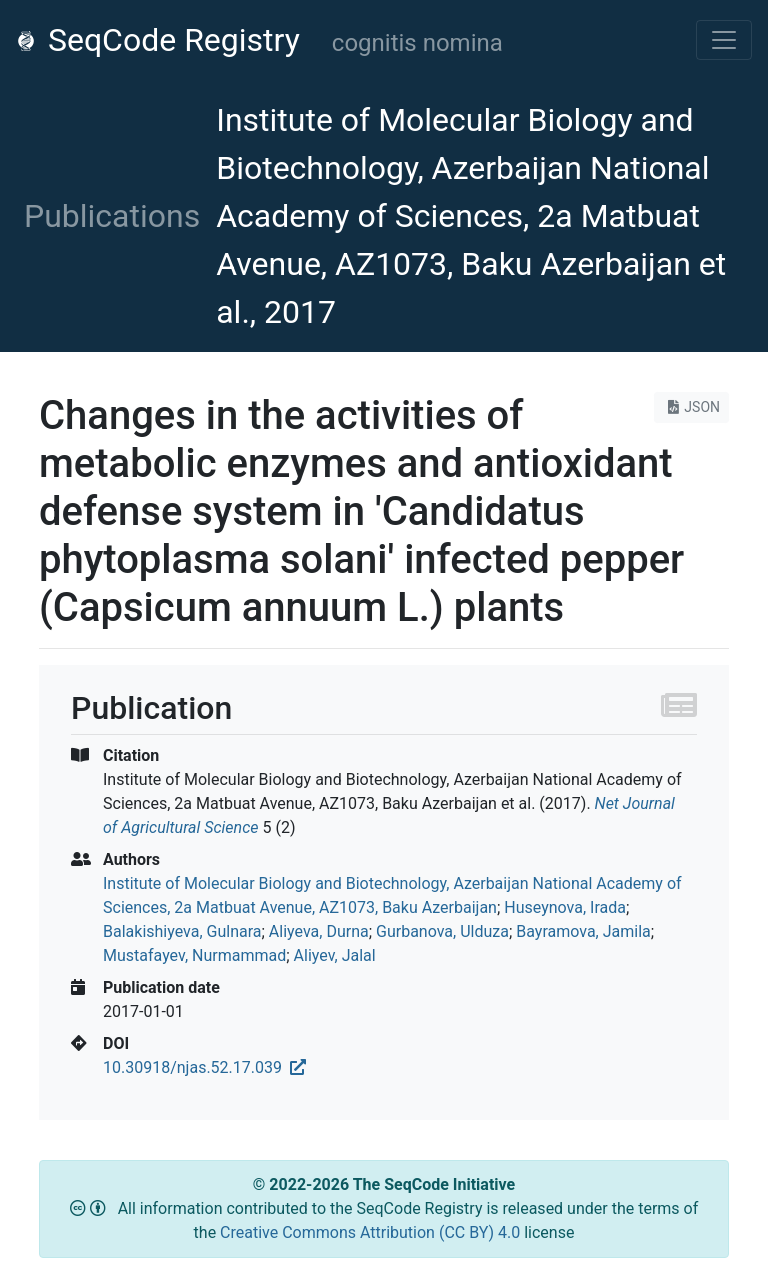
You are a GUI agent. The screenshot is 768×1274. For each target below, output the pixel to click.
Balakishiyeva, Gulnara (182, 931)
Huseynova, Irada (565, 907)
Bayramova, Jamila (583, 931)
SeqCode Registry (158, 40)
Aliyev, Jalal (335, 955)
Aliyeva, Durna (319, 931)
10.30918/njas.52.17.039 (204, 1067)
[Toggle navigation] (724, 40)
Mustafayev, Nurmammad (194, 955)
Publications (112, 216)
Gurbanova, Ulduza (442, 931)
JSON (691, 407)
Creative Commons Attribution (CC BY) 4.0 (372, 1232)
